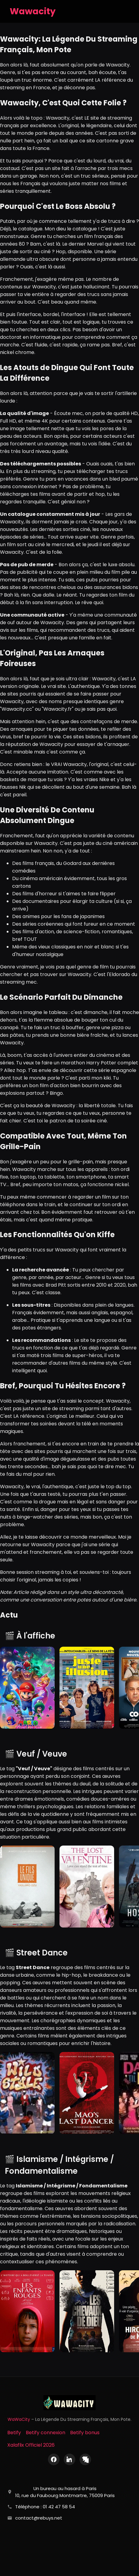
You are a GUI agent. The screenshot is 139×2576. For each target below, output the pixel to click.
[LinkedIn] (69, 2459)
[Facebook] (53, 2459)
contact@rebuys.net (38, 2518)
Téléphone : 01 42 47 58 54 (45, 2506)
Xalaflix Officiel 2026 (31, 2445)
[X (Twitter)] (85, 2459)
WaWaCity (19, 2419)
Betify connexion (45, 2432)
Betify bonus (85, 2432)
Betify (14, 2432)
